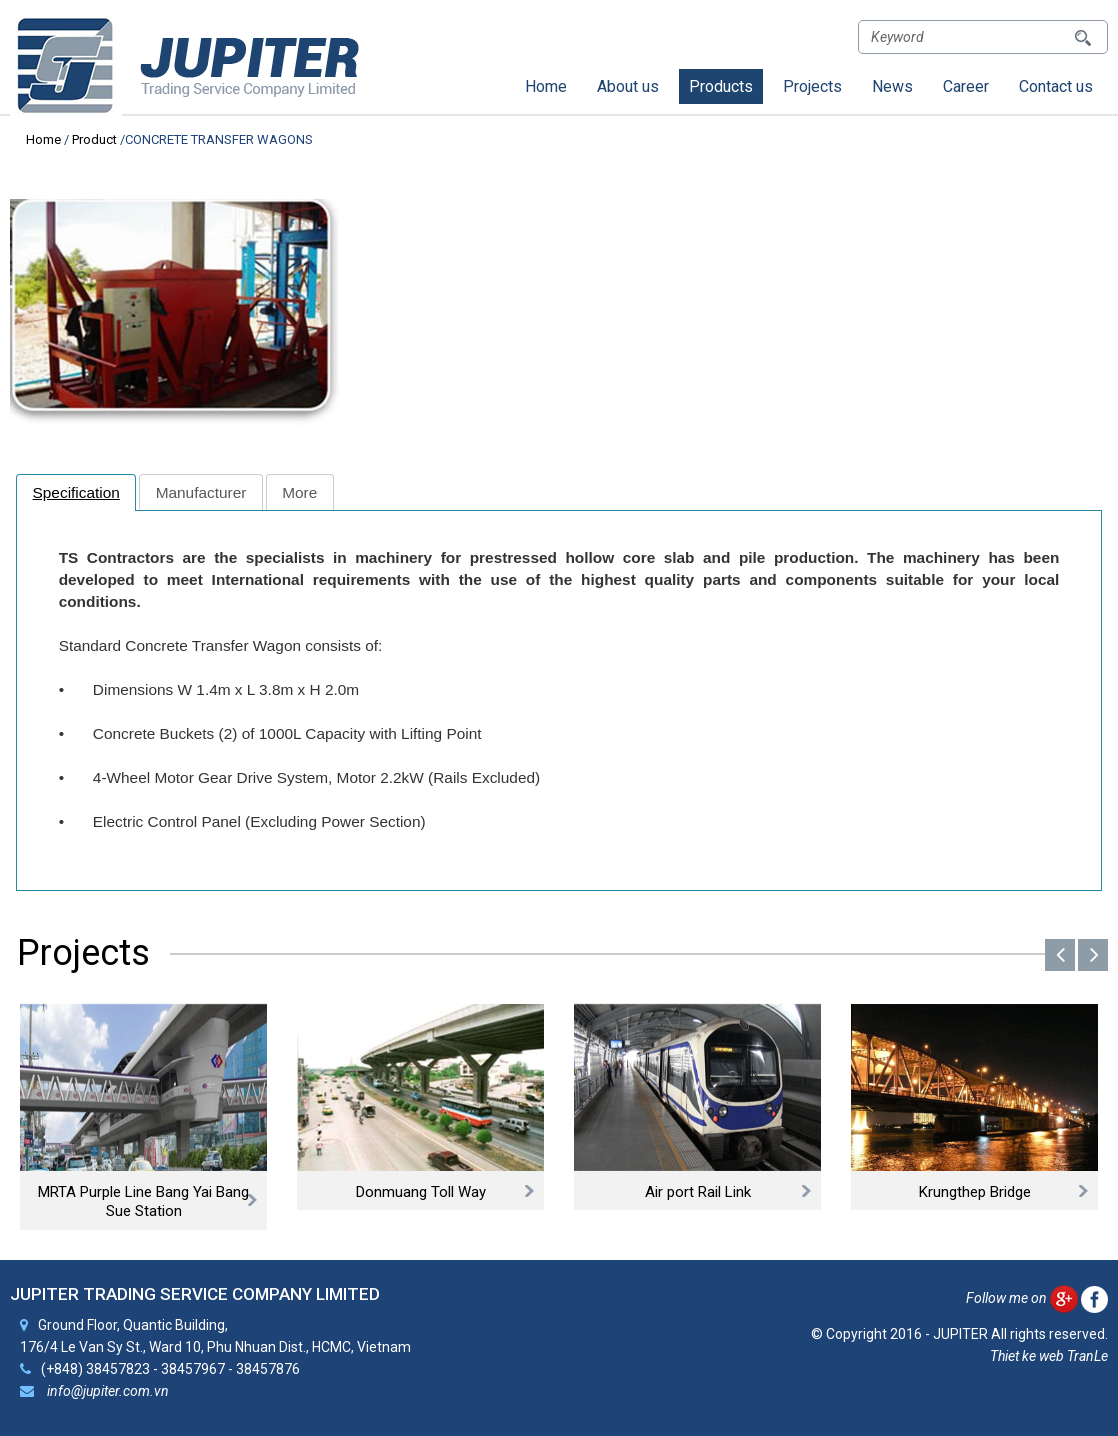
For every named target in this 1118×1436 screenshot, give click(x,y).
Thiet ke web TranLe (1049, 1356)
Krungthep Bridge (975, 1192)
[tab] (76, 492)
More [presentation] (299, 492)
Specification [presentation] (76, 492)
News (892, 86)
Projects (812, 86)
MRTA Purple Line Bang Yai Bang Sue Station (143, 1202)
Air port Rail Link (698, 1192)
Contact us (1056, 86)
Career (966, 86)
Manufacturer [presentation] (201, 492)
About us (628, 86)
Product (94, 139)
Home (546, 86)
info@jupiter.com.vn (106, 1390)
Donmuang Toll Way (421, 1192)
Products (721, 86)
